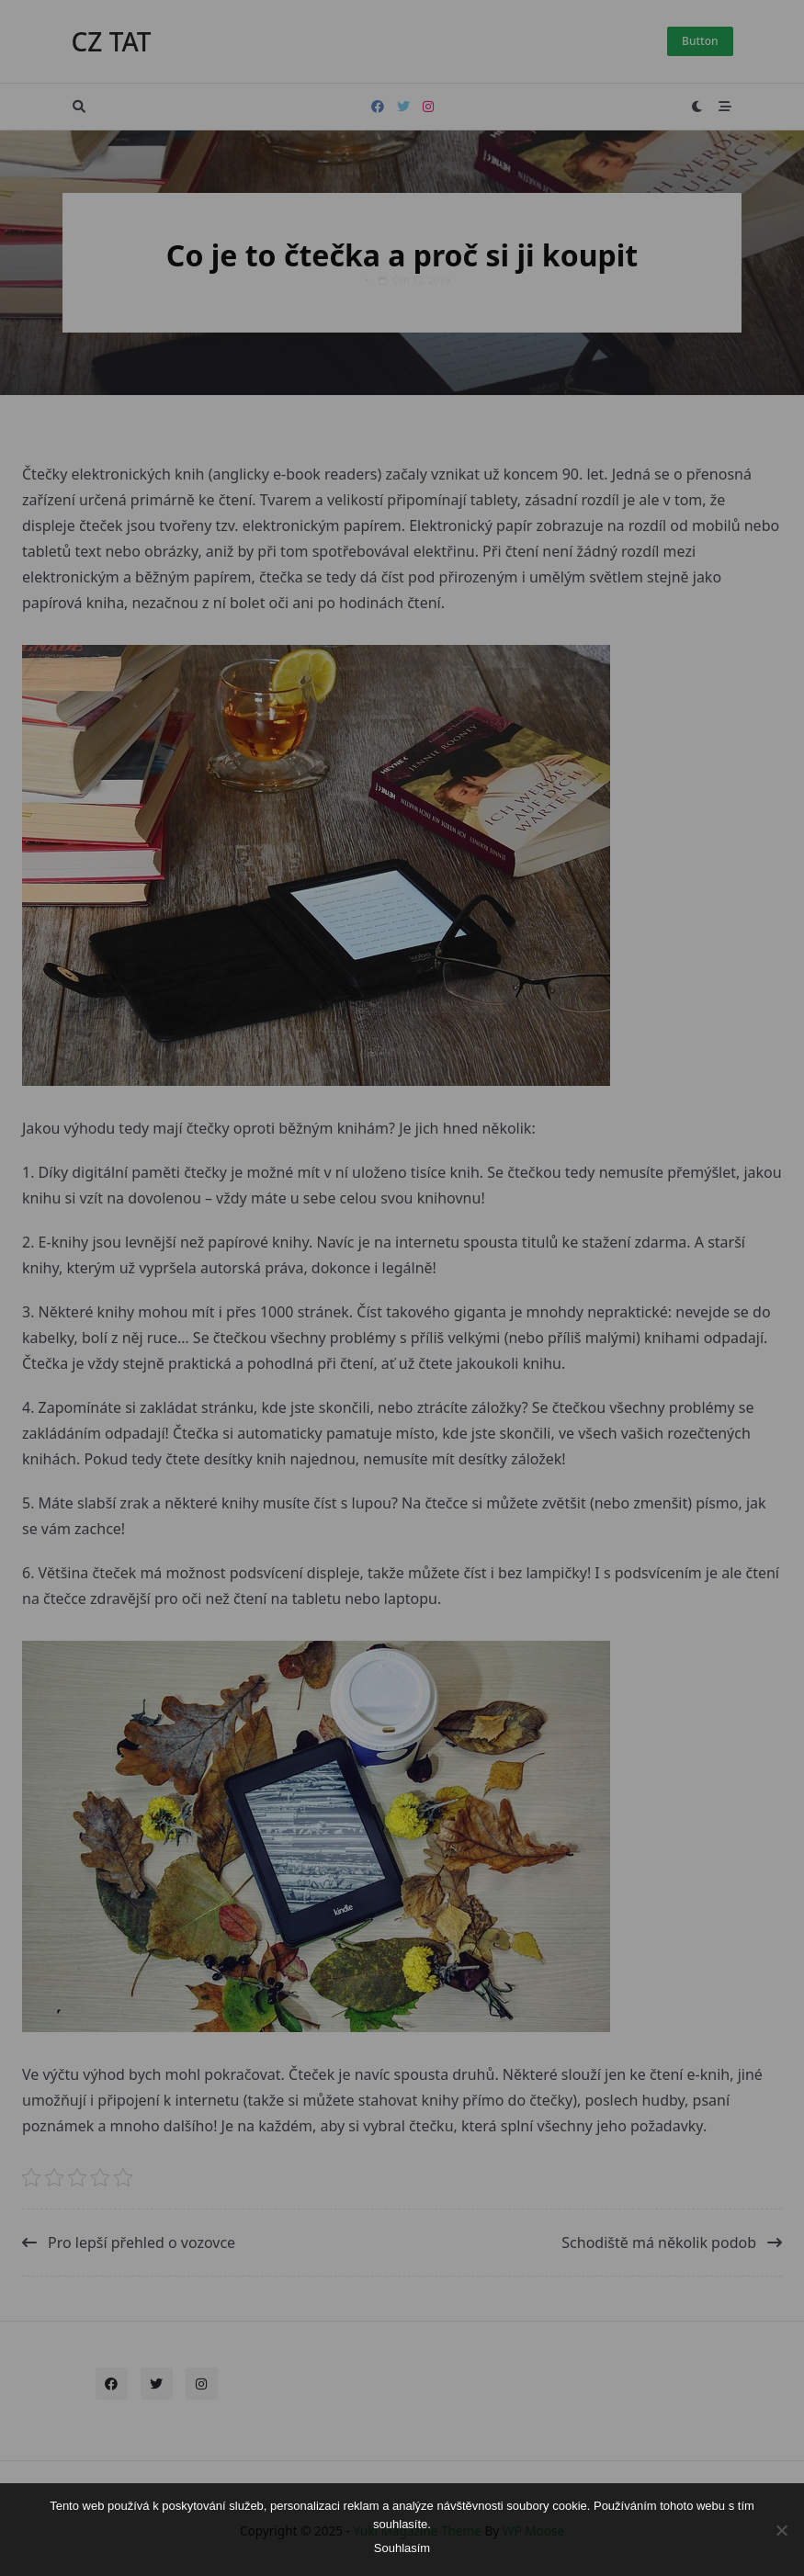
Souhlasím (402, 2548)
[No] (781, 2530)
